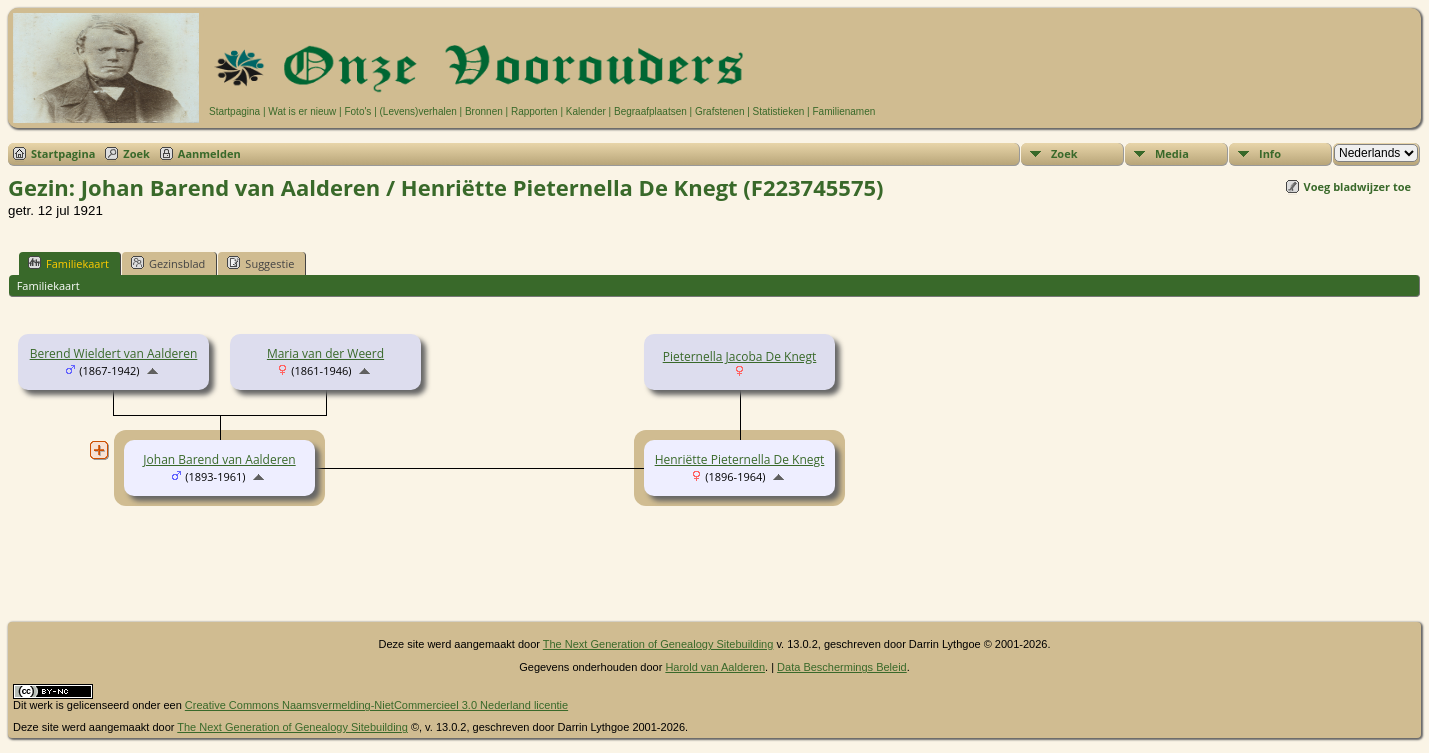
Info (1270, 153)
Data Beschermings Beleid (842, 667)
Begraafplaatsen (650, 111)
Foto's (357, 111)
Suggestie (260, 263)
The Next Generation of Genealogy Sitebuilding (658, 644)
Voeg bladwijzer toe (1357, 186)
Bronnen (484, 111)
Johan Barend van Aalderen (219, 459)
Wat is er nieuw (302, 111)
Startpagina (234, 111)
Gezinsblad (168, 263)
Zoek (136, 153)
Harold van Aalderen (715, 667)
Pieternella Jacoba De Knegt (740, 356)
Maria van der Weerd (325, 353)
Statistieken (779, 111)
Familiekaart (68, 263)
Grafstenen (719, 111)
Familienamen (843, 111)
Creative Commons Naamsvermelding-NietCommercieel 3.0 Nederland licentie (376, 705)
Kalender (586, 111)
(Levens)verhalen (418, 111)
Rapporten (534, 111)
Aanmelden (209, 153)
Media (1172, 153)
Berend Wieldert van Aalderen (114, 353)
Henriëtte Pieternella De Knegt (740, 459)
